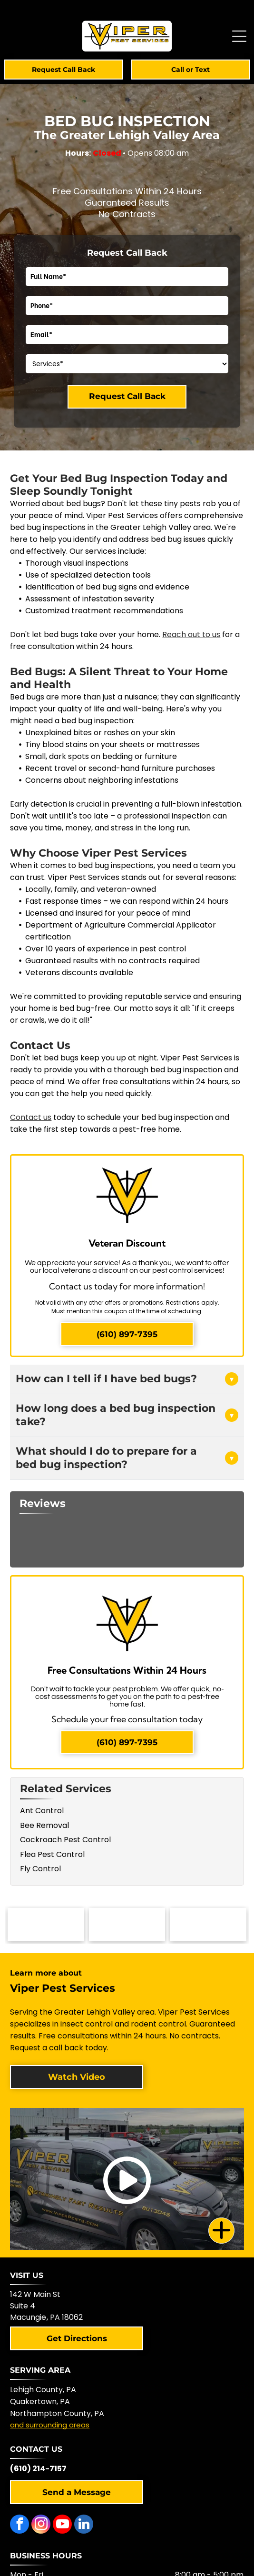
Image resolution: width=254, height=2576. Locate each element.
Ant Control (42, 1810)
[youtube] (62, 2525)
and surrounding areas (49, 2425)
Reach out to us (191, 634)
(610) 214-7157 (38, 2468)
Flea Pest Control (52, 1854)
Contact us (30, 1117)
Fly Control (40, 1868)
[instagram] (40, 2525)
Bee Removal (44, 1825)
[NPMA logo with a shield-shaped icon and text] (127, 1924)
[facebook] (19, 2525)
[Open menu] (239, 36)
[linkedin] (83, 2525)
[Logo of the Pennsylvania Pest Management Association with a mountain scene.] (46, 1924)
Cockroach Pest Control (65, 1839)
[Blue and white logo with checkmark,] (208, 1924)
